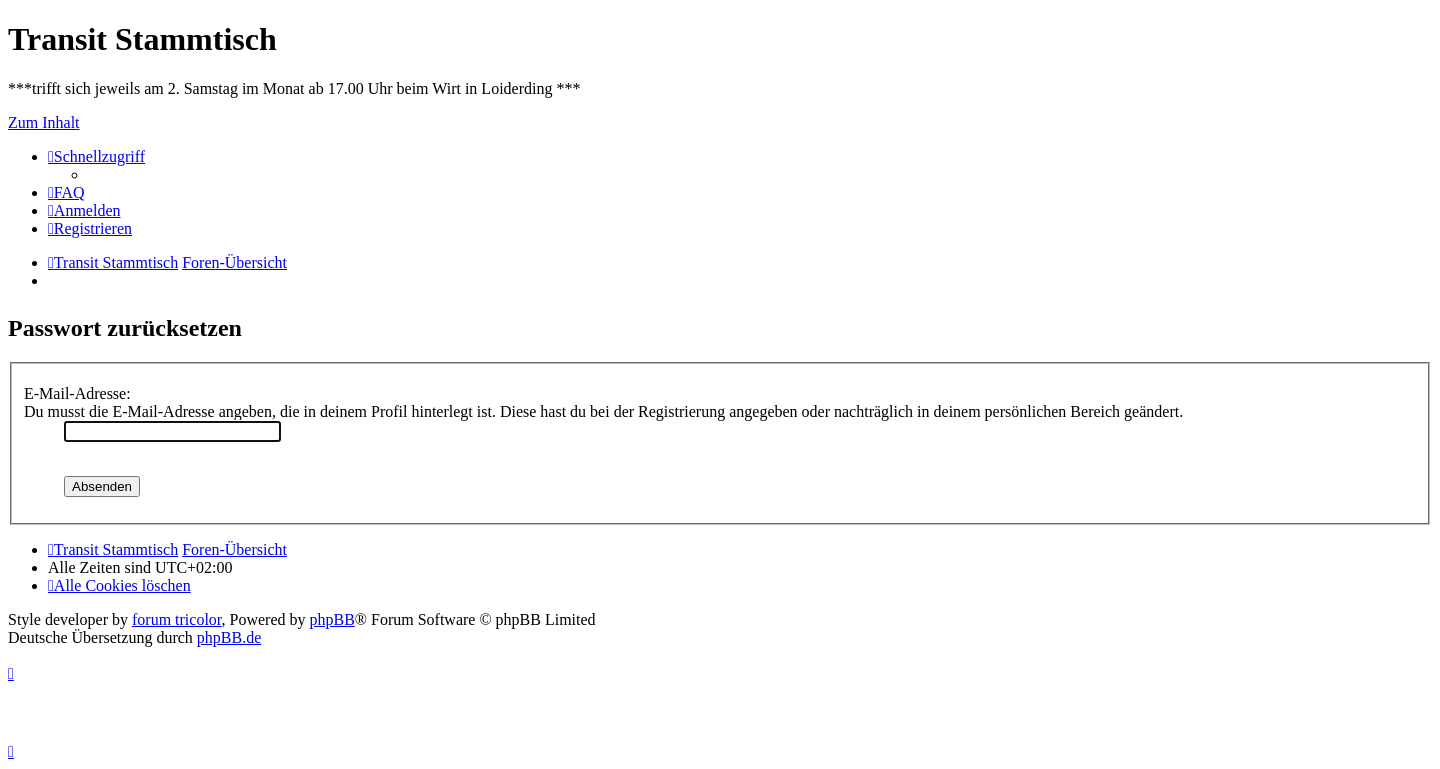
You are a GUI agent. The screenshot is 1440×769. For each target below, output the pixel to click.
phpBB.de (229, 637)
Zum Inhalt (44, 122)
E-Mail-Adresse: (77, 393)
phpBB (332, 619)
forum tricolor (177, 619)
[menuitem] (66, 192)
